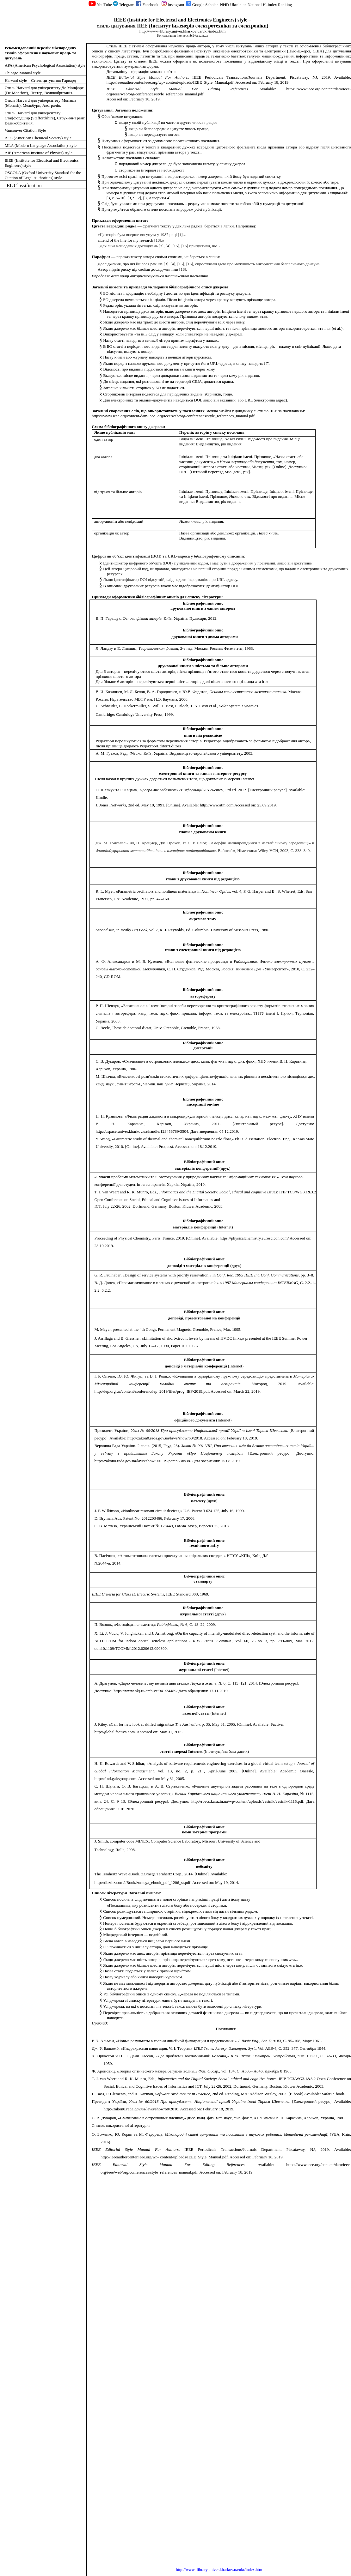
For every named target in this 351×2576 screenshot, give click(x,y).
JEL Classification (23, 185)
